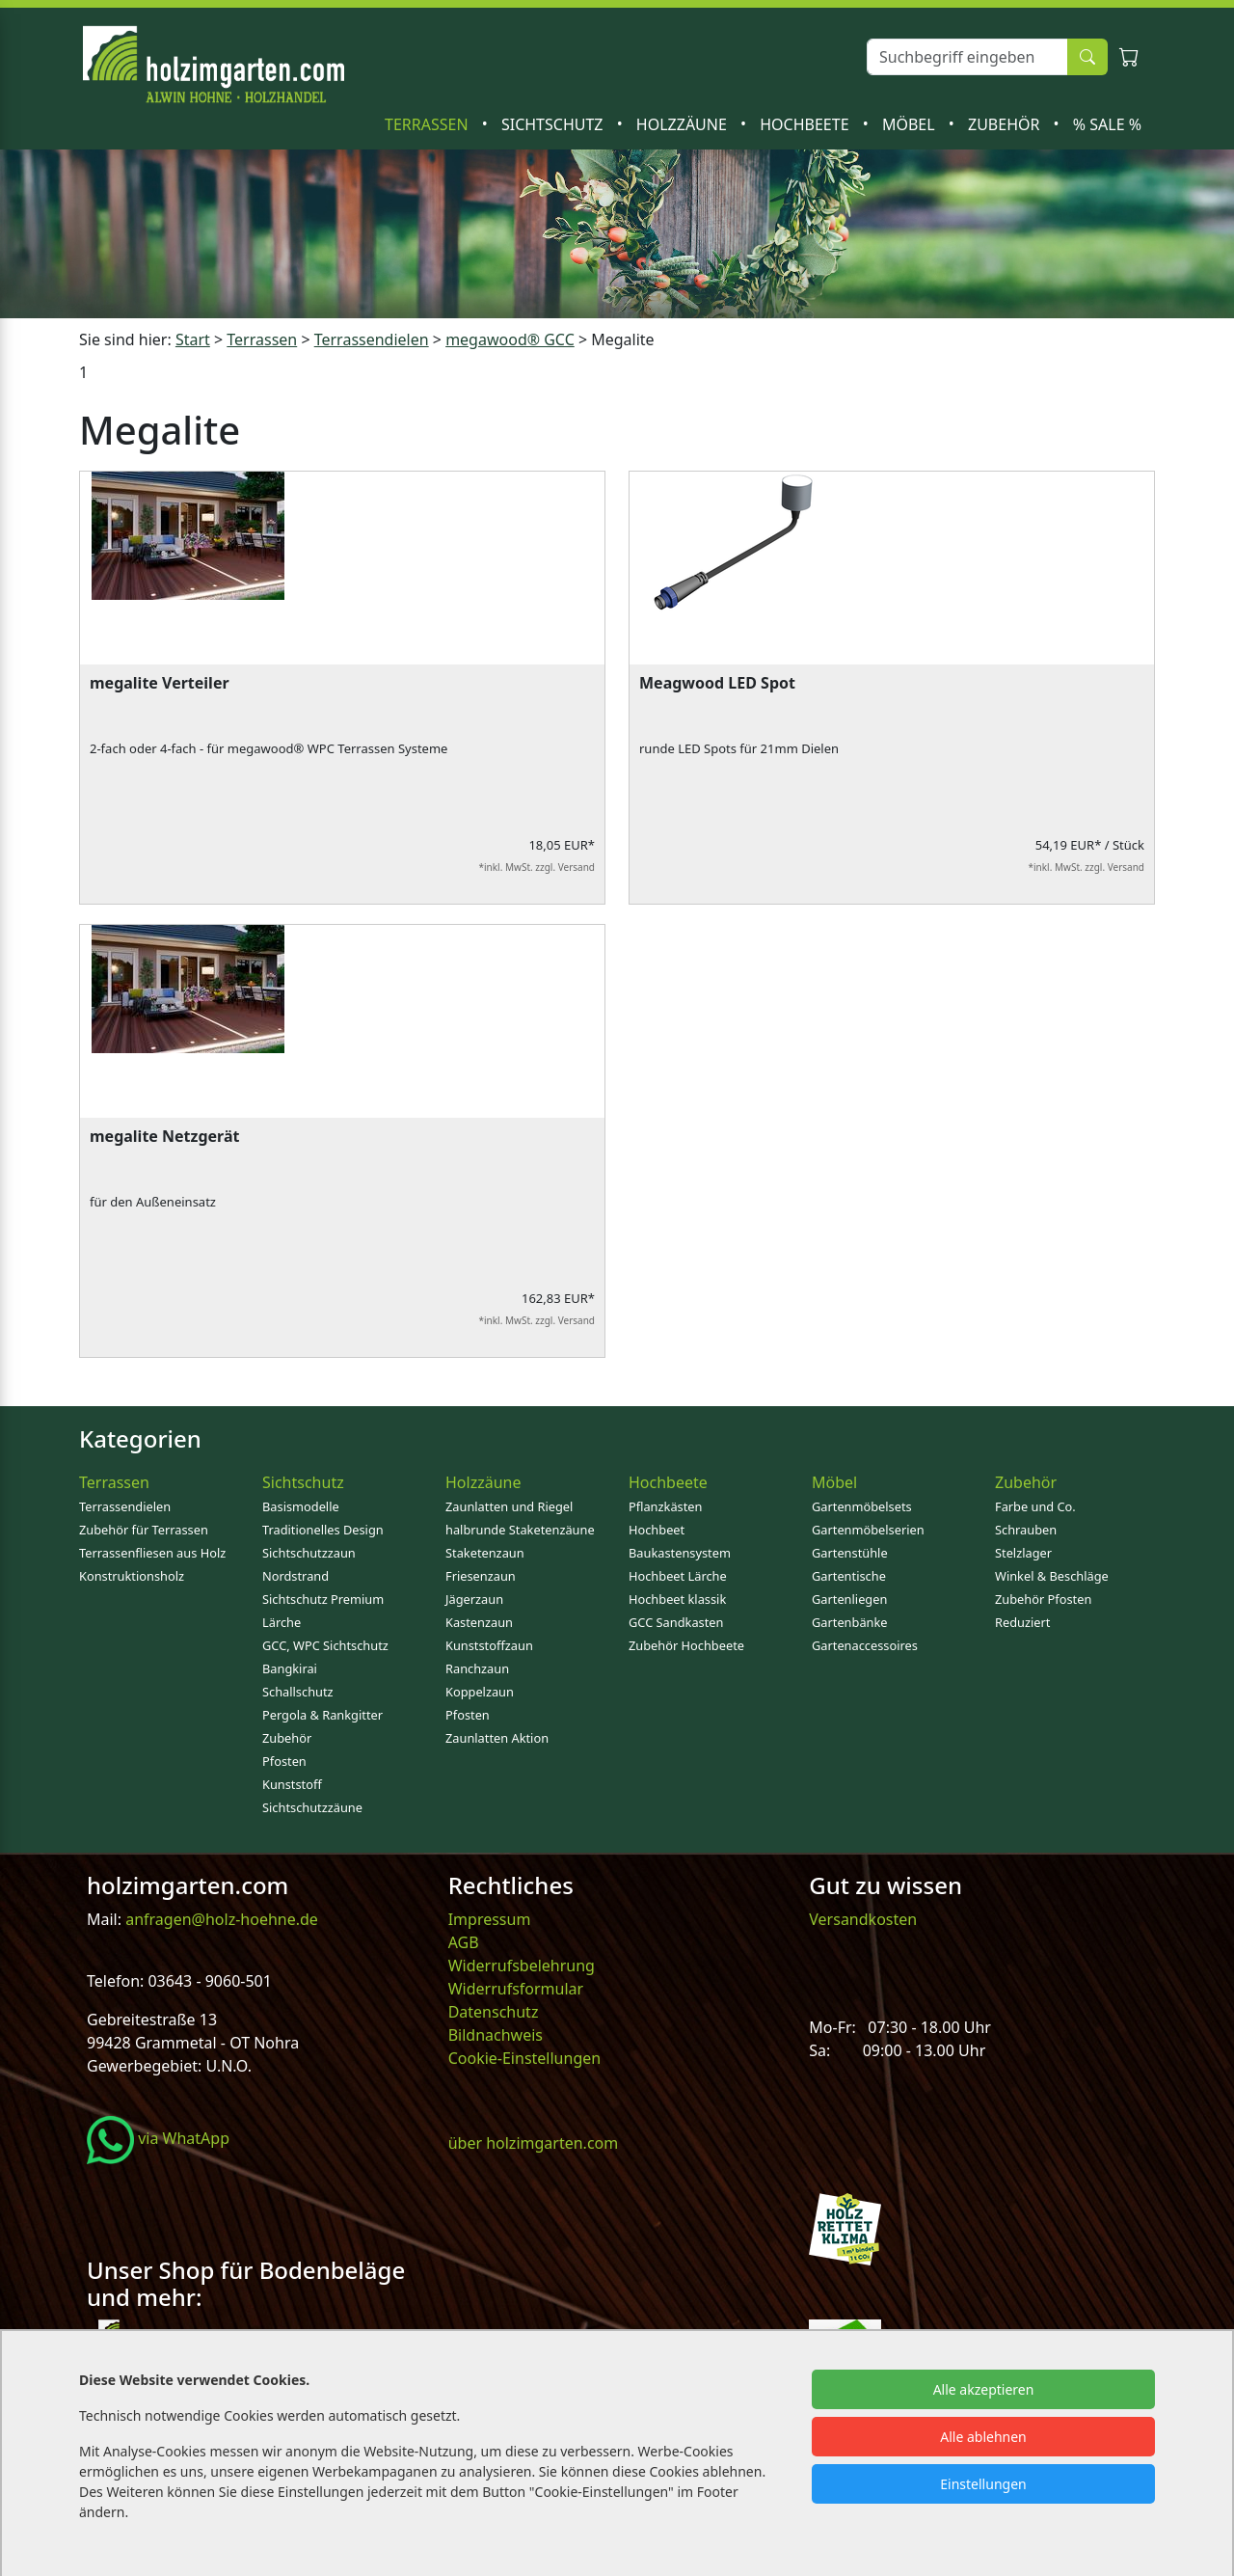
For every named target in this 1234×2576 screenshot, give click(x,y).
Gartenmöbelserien (868, 1529)
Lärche (281, 1622)
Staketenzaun (484, 1552)
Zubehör (1006, 124)
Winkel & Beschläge (1052, 1576)
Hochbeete (806, 124)
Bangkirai (289, 1668)
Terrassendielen (125, 1506)
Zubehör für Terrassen (143, 1529)
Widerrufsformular (516, 1988)
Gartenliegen (849, 1599)
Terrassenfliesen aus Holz (152, 1552)
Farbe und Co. (1035, 1506)
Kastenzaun (479, 1622)
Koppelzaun (479, 1691)
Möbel (910, 124)
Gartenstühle (850, 1552)
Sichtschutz (554, 124)
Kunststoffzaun (489, 1645)
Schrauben (1026, 1529)
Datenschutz (493, 2011)
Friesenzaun (480, 1576)
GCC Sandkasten (676, 1622)
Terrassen (428, 124)
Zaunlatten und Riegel (509, 1506)
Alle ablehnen (983, 2436)
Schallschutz (298, 1691)
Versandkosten (863, 1919)
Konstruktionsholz (131, 1576)
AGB (463, 1942)
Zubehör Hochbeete (686, 1645)
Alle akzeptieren (983, 2389)
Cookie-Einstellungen (524, 2058)
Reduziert (1022, 1622)
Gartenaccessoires (865, 1645)
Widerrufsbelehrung (521, 1965)
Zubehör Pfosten (1043, 1599)
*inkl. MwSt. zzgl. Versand (537, 867)
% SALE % (1107, 124)
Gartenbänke (850, 1622)
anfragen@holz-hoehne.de (219, 1919)
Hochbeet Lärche (678, 1576)
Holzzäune (683, 124)
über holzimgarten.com (533, 2143)
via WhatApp (158, 2138)
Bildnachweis (497, 2035)
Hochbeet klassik (677, 1599)
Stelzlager (1023, 1552)
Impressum (489, 1919)
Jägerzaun (474, 1599)
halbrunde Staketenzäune (520, 1529)
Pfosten (284, 1761)
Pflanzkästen (665, 1506)
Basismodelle (300, 1506)
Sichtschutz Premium (323, 1599)
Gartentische (849, 1576)
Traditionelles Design (323, 1529)
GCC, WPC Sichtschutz (325, 1645)
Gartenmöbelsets (862, 1506)
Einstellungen (983, 2484)
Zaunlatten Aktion (497, 1738)
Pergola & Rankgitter (322, 1714)
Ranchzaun (477, 1668)
